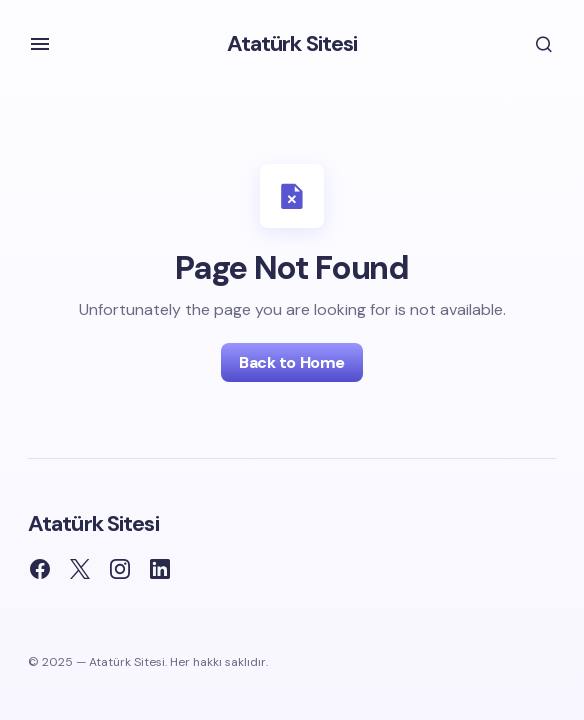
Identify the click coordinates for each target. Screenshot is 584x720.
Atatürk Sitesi (292, 43)
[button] (40, 44)
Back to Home (291, 362)
